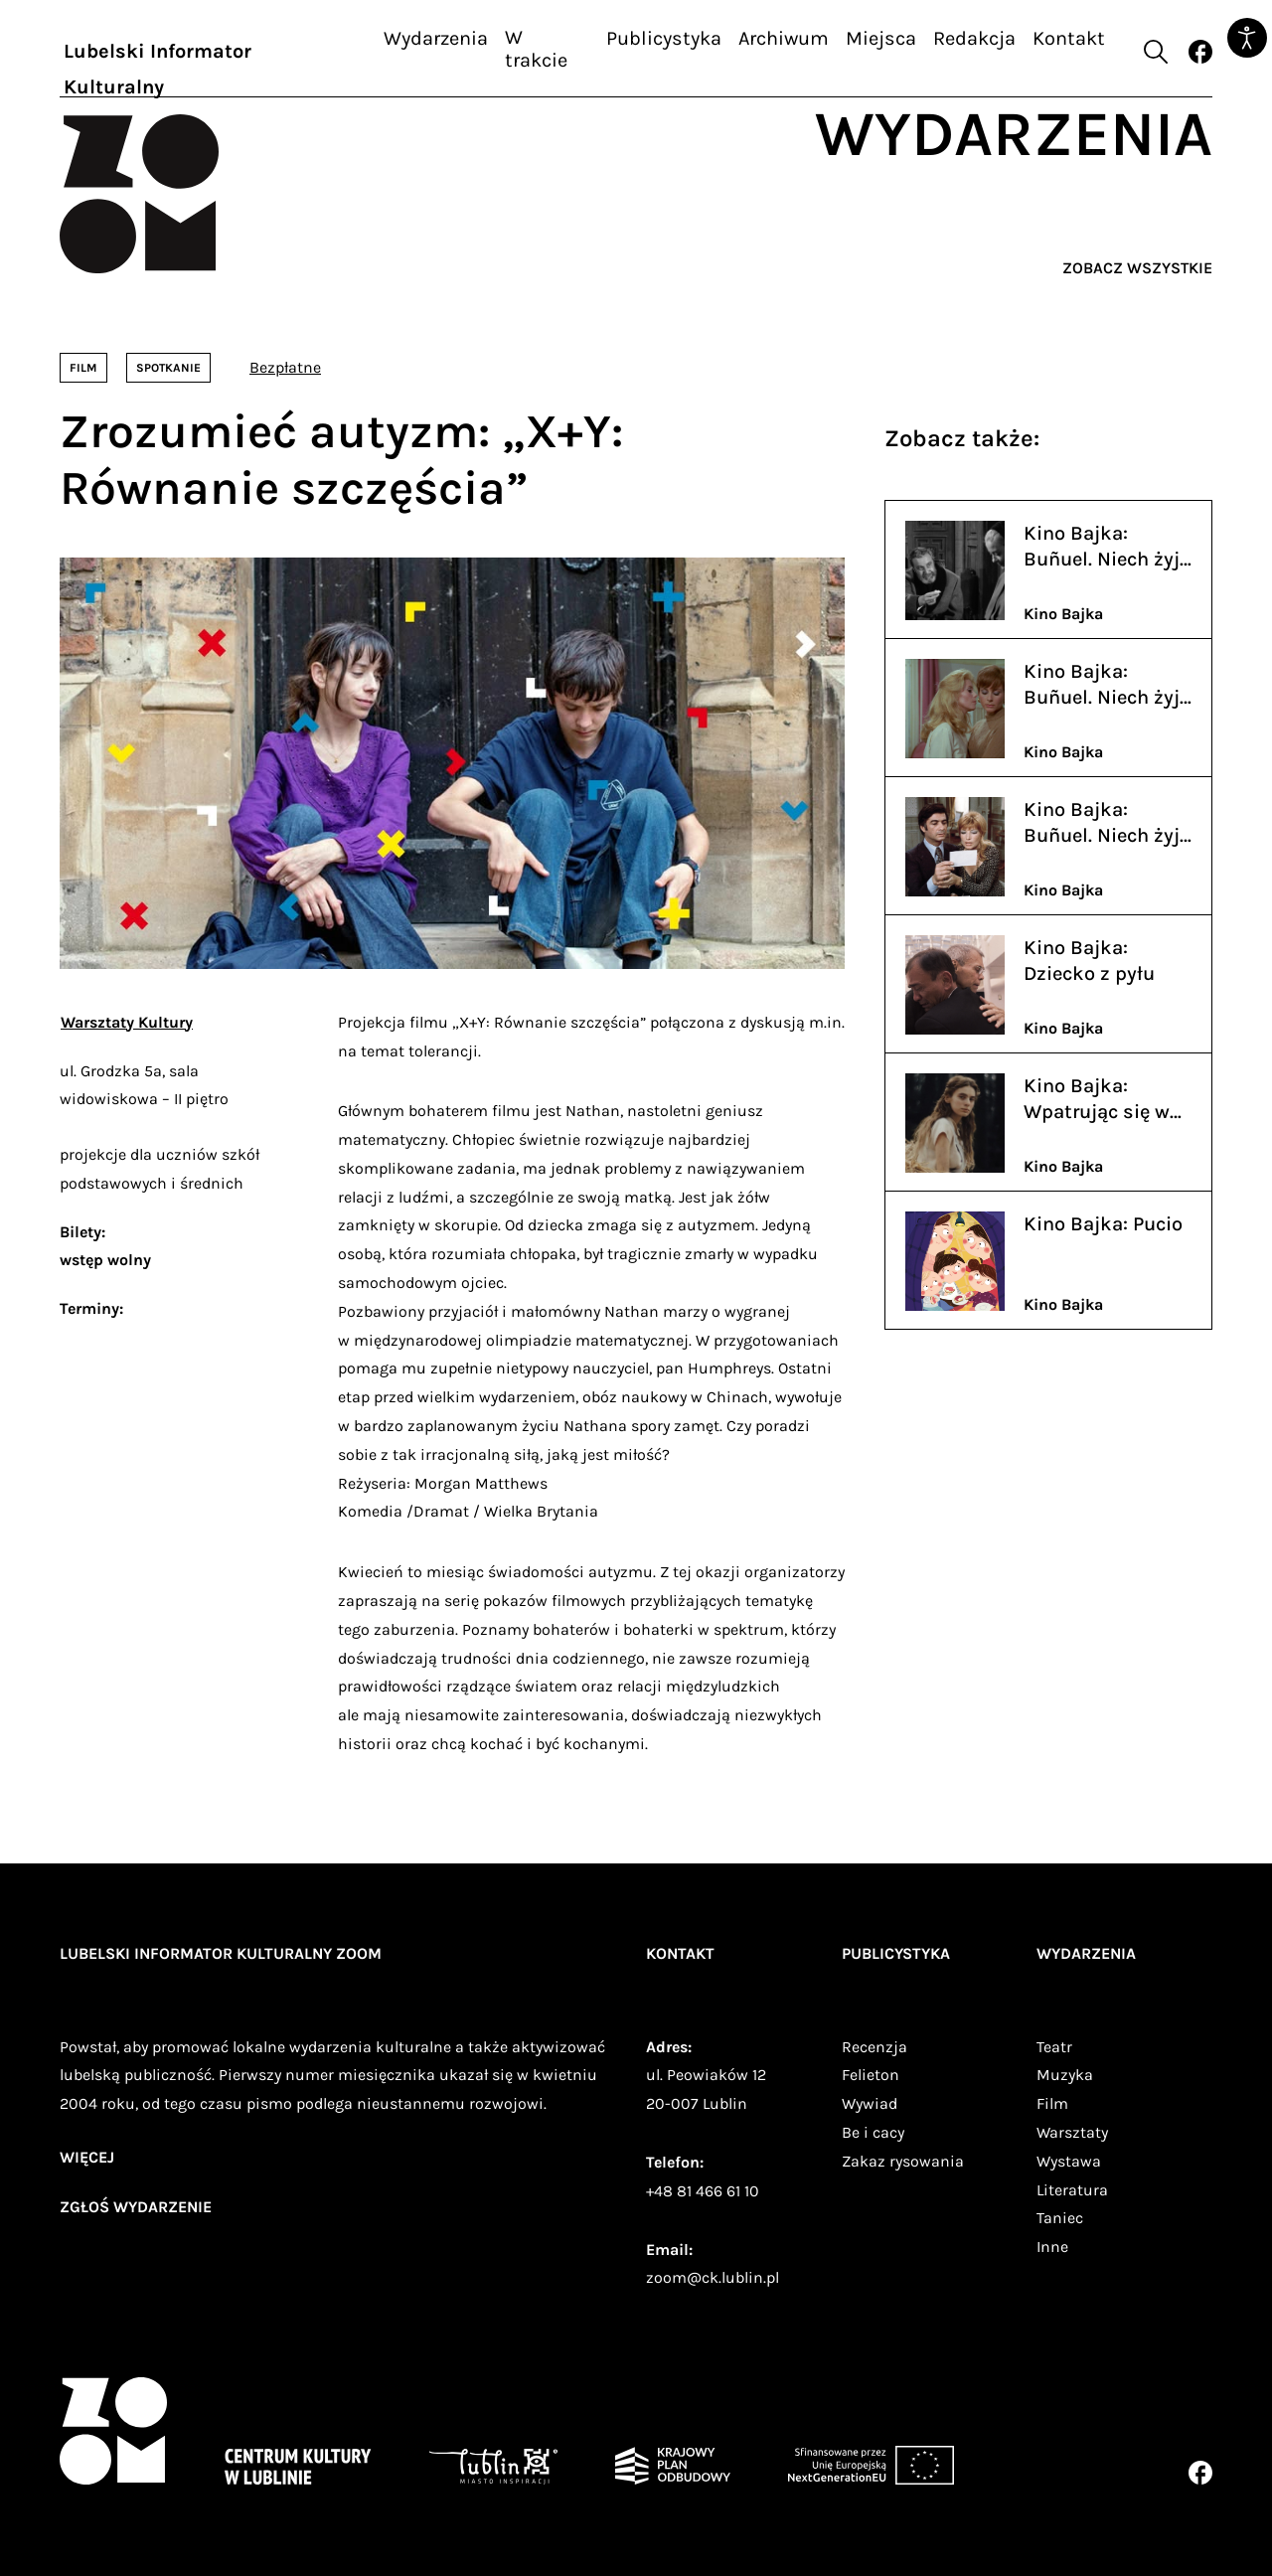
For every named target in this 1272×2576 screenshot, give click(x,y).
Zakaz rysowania (903, 2161)
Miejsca (881, 38)
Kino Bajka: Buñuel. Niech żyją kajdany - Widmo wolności (1107, 823)
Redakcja (974, 38)
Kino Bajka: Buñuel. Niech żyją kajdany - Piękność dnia (1107, 685)
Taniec (1059, 2217)
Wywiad (869, 2103)
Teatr (1054, 2046)
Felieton (870, 2074)
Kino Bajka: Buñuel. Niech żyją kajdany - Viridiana (1107, 547)
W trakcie (536, 49)
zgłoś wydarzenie (136, 2206)
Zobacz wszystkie (1137, 267)
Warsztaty (1072, 2132)
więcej (87, 2157)
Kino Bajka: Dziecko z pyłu (1089, 960)
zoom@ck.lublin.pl (712, 2277)
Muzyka (1064, 2074)
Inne (1052, 2246)
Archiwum (783, 38)
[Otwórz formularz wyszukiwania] (1156, 52)
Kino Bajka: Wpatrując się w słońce (1097, 1099)
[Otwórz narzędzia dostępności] (1247, 38)
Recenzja (874, 2046)
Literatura (1072, 2189)
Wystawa (1068, 2161)
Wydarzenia (436, 38)
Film (1052, 2103)
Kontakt (1069, 38)
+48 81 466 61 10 (702, 2190)
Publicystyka (663, 38)
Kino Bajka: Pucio (1103, 1223)
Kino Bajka (1063, 613)
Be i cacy (873, 2132)
